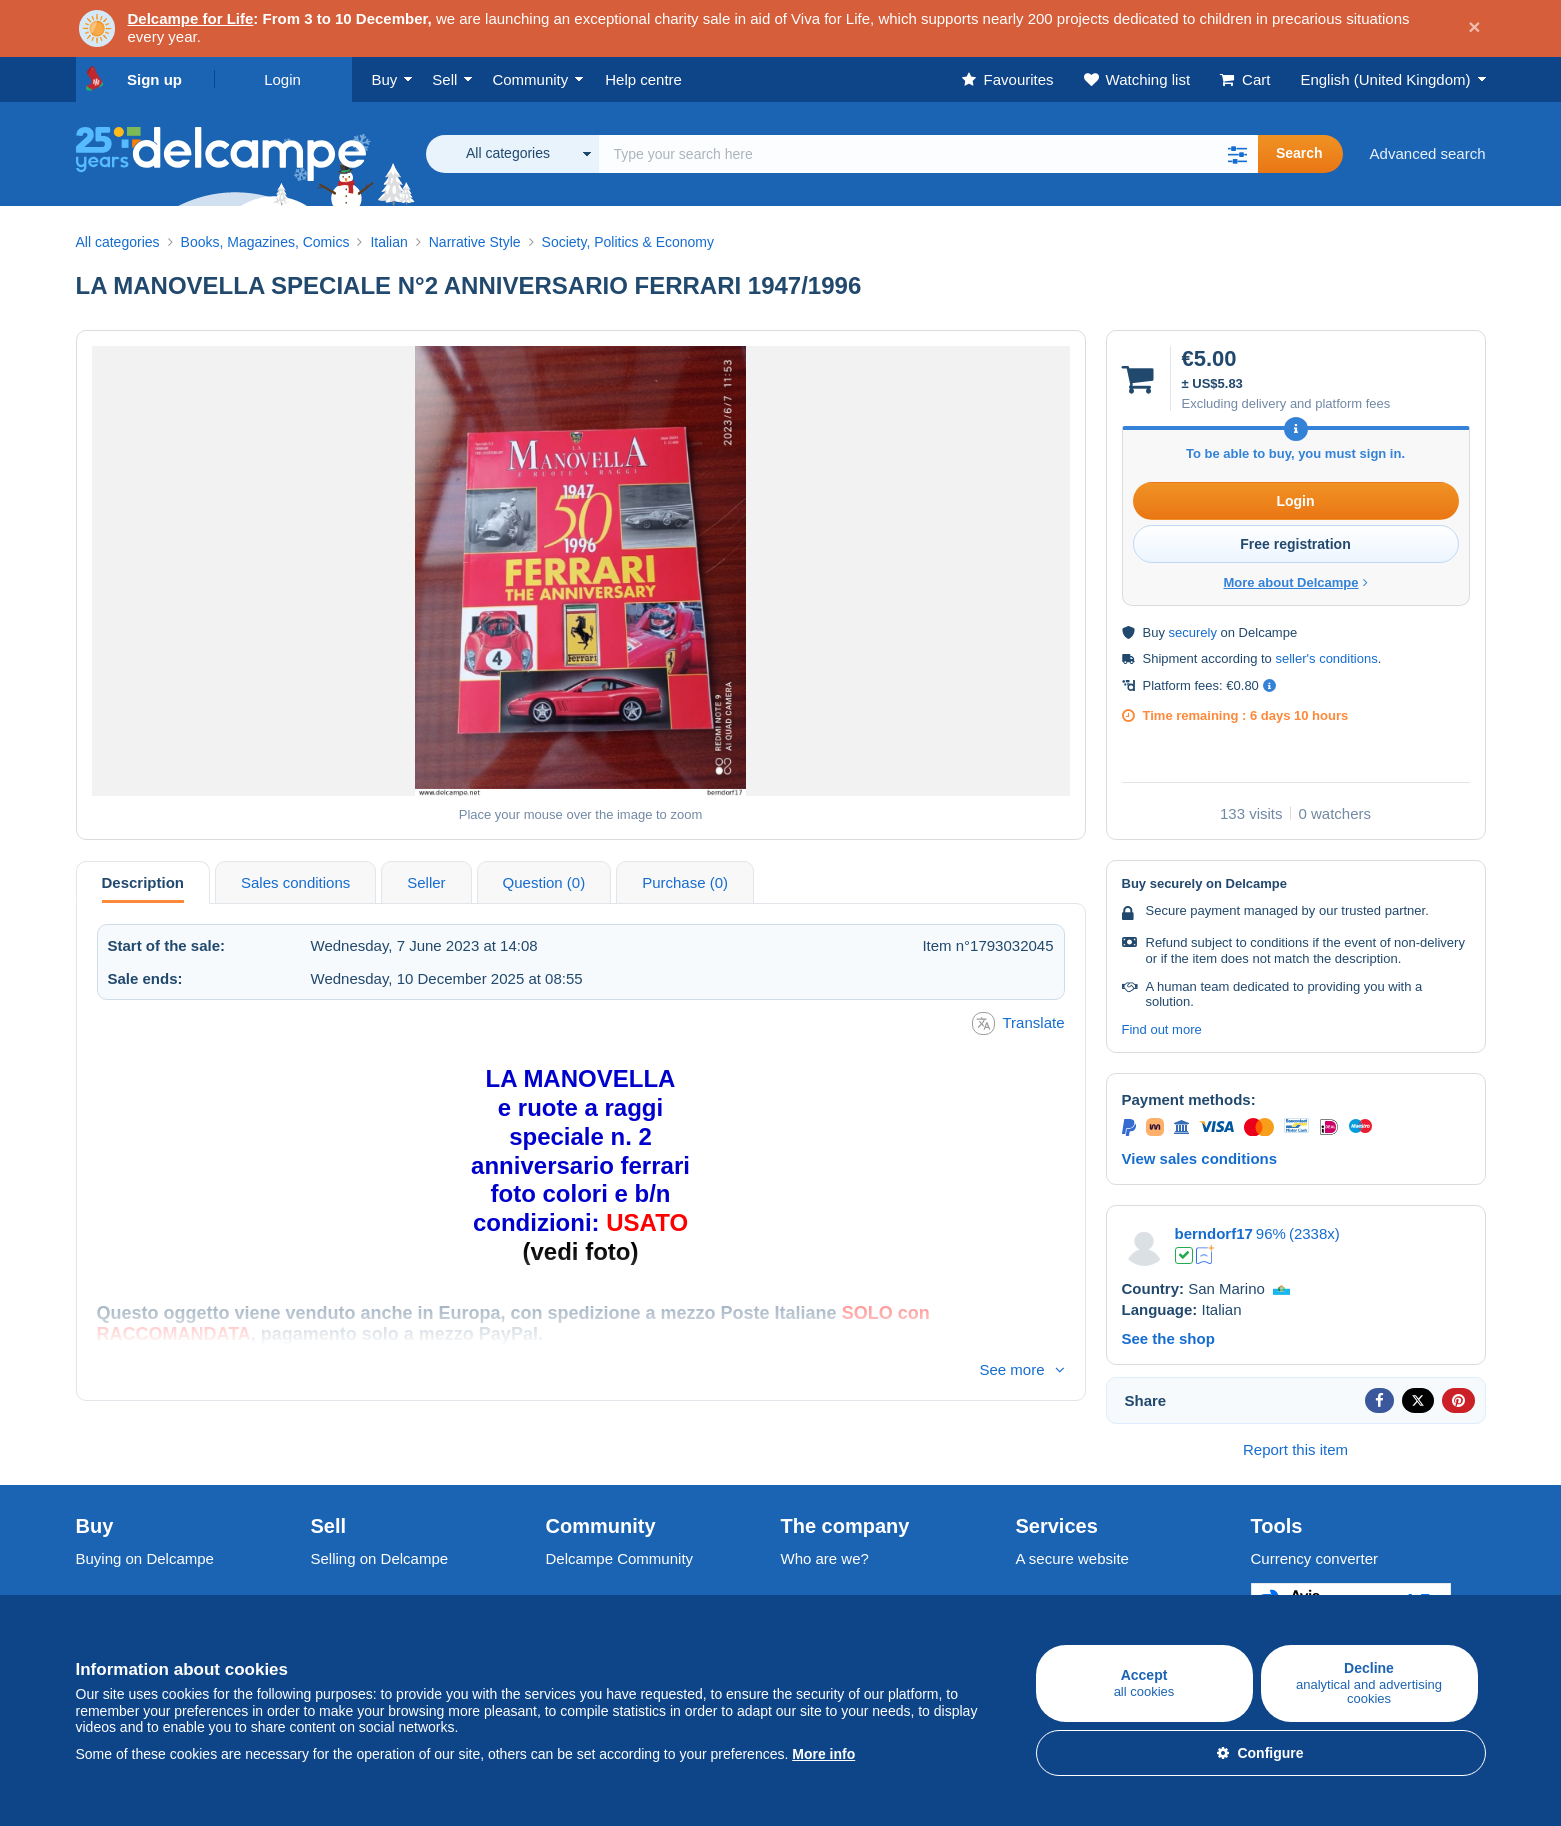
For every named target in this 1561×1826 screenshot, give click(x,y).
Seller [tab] (426, 882)
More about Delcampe (1295, 582)
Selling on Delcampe (380, 1558)
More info (823, 1754)
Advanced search (1428, 153)
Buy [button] (385, 79)
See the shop (1168, 1338)
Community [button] (530, 79)
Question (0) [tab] (544, 882)
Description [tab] (143, 882)
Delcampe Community (620, 1558)
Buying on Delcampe (145, 1558)
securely (1193, 632)
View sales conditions (1200, 1158)
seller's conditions (1326, 658)
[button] (1238, 154)
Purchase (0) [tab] (685, 882)
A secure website (1072, 1558)
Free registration (1295, 544)
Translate (1018, 1023)
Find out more (1162, 1029)
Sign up (154, 79)
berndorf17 (1214, 1233)
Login (282, 79)
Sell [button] (444, 79)
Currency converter (1315, 1558)
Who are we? (825, 1558)
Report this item (1295, 1449)
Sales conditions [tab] (295, 882)
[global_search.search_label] (928, 154)
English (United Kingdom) (1385, 79)
